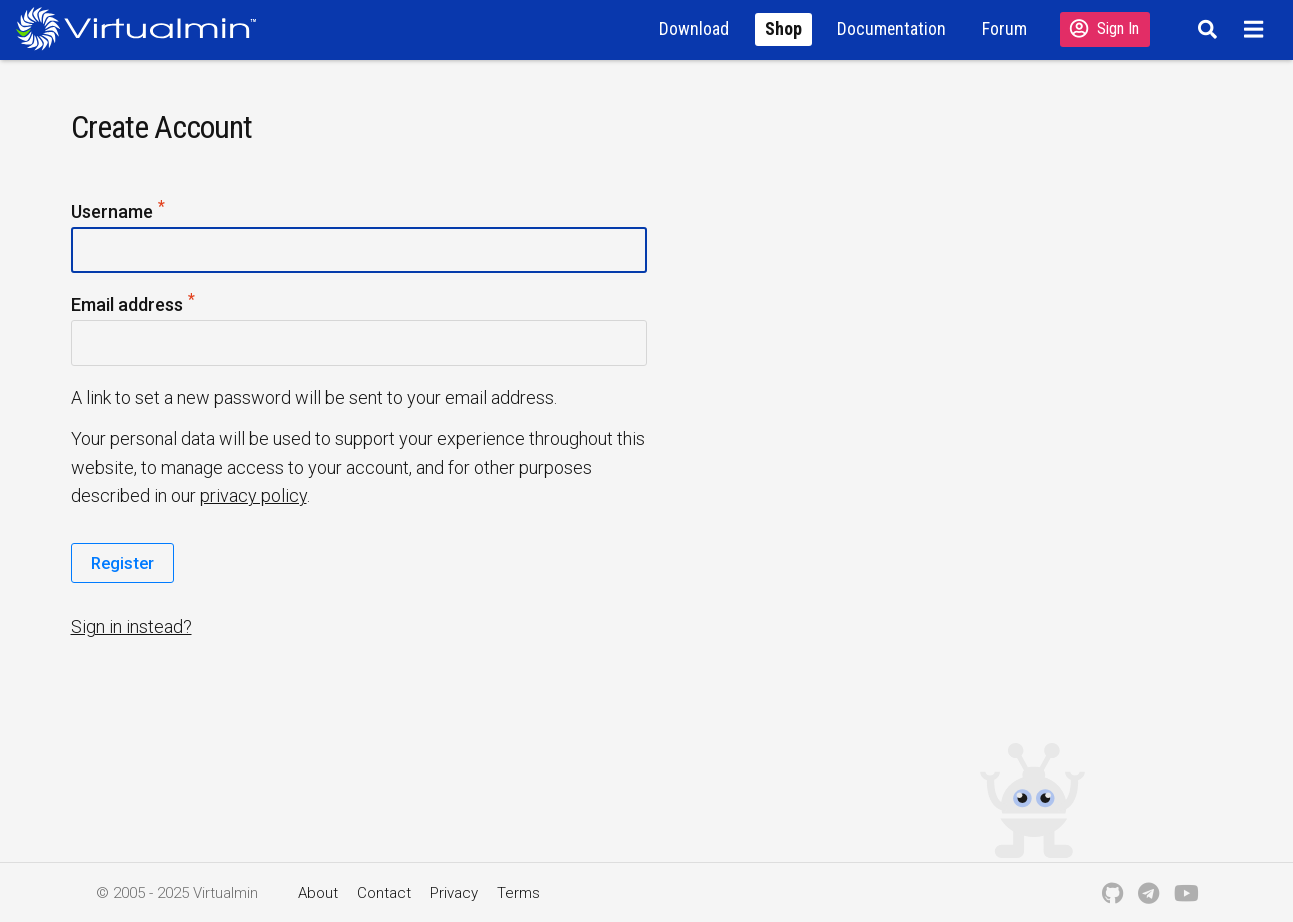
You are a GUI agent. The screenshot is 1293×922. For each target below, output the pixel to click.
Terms (518, 893)
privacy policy (253, 495)
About (318, 893)
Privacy (454, 893)
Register (122, 563)
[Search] (1204, 29)
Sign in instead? (131, 626)
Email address (134, 305)
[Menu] (1256, 29)
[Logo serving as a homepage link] (144, 28)
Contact (384, 893)
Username (119, 212)
